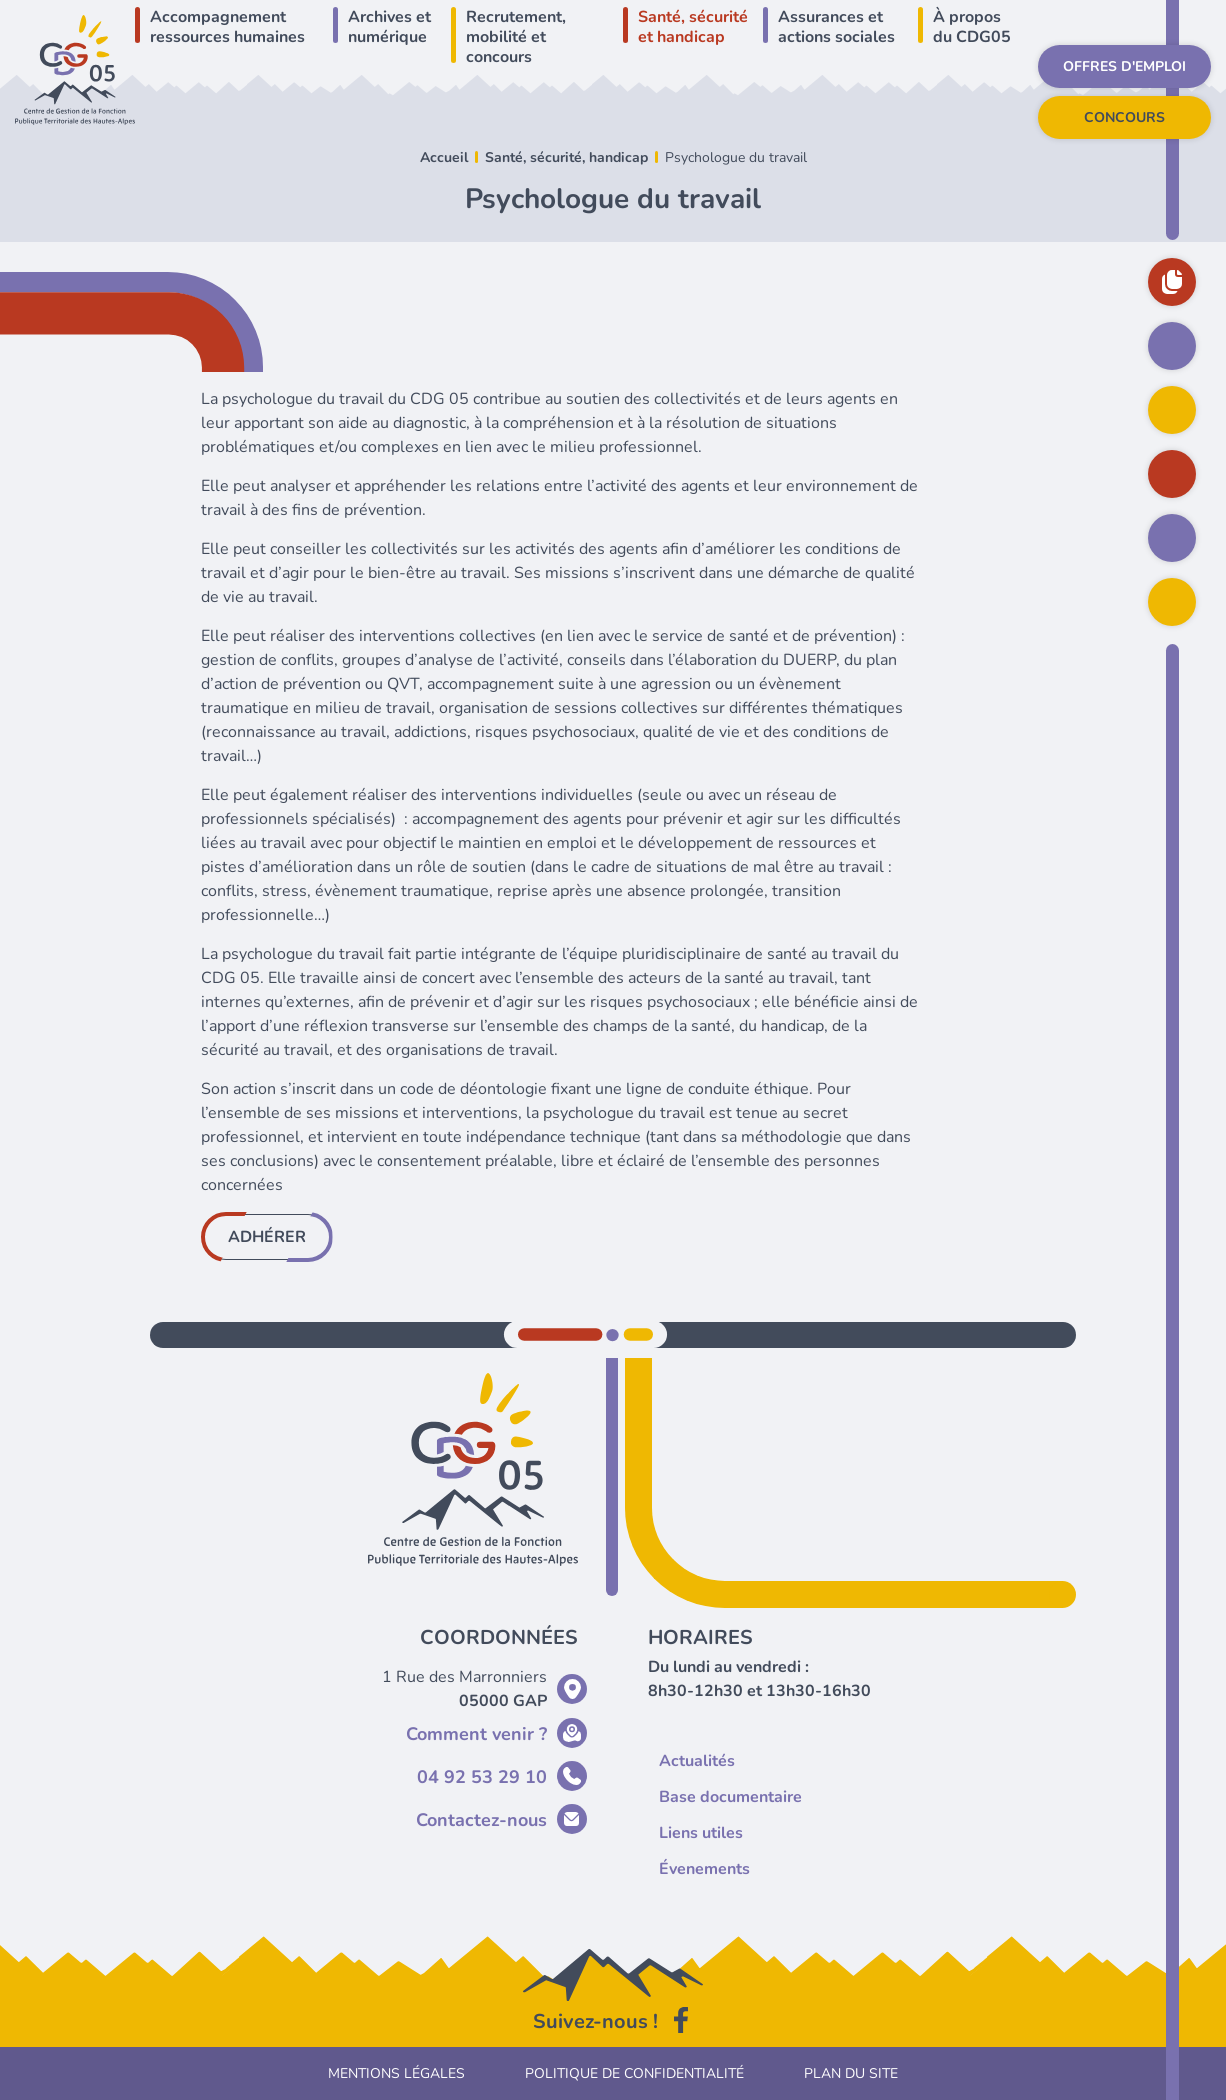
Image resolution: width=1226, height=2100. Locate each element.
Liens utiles (690, 1833)
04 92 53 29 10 (482, 1777)
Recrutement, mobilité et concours (516, 37)
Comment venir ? (476, 1734)
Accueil (444, 157)
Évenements (693, 1869)
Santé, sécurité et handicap (693, 27)
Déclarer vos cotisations (1172, 474)
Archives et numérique (389, 27)
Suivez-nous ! (595, 2021)
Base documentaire (1172, 282)
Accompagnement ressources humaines (227, 27)
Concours (1124, 117)
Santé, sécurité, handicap (566, 157)
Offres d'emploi (1124, 66)
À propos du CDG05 (972, 27)
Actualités (1172, 346)
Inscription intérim (1172, 538)
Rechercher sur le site (1172, 602)
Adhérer (267, 1237)
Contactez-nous (481, 1820)
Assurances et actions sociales (836, 27)
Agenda (1172, 410)
